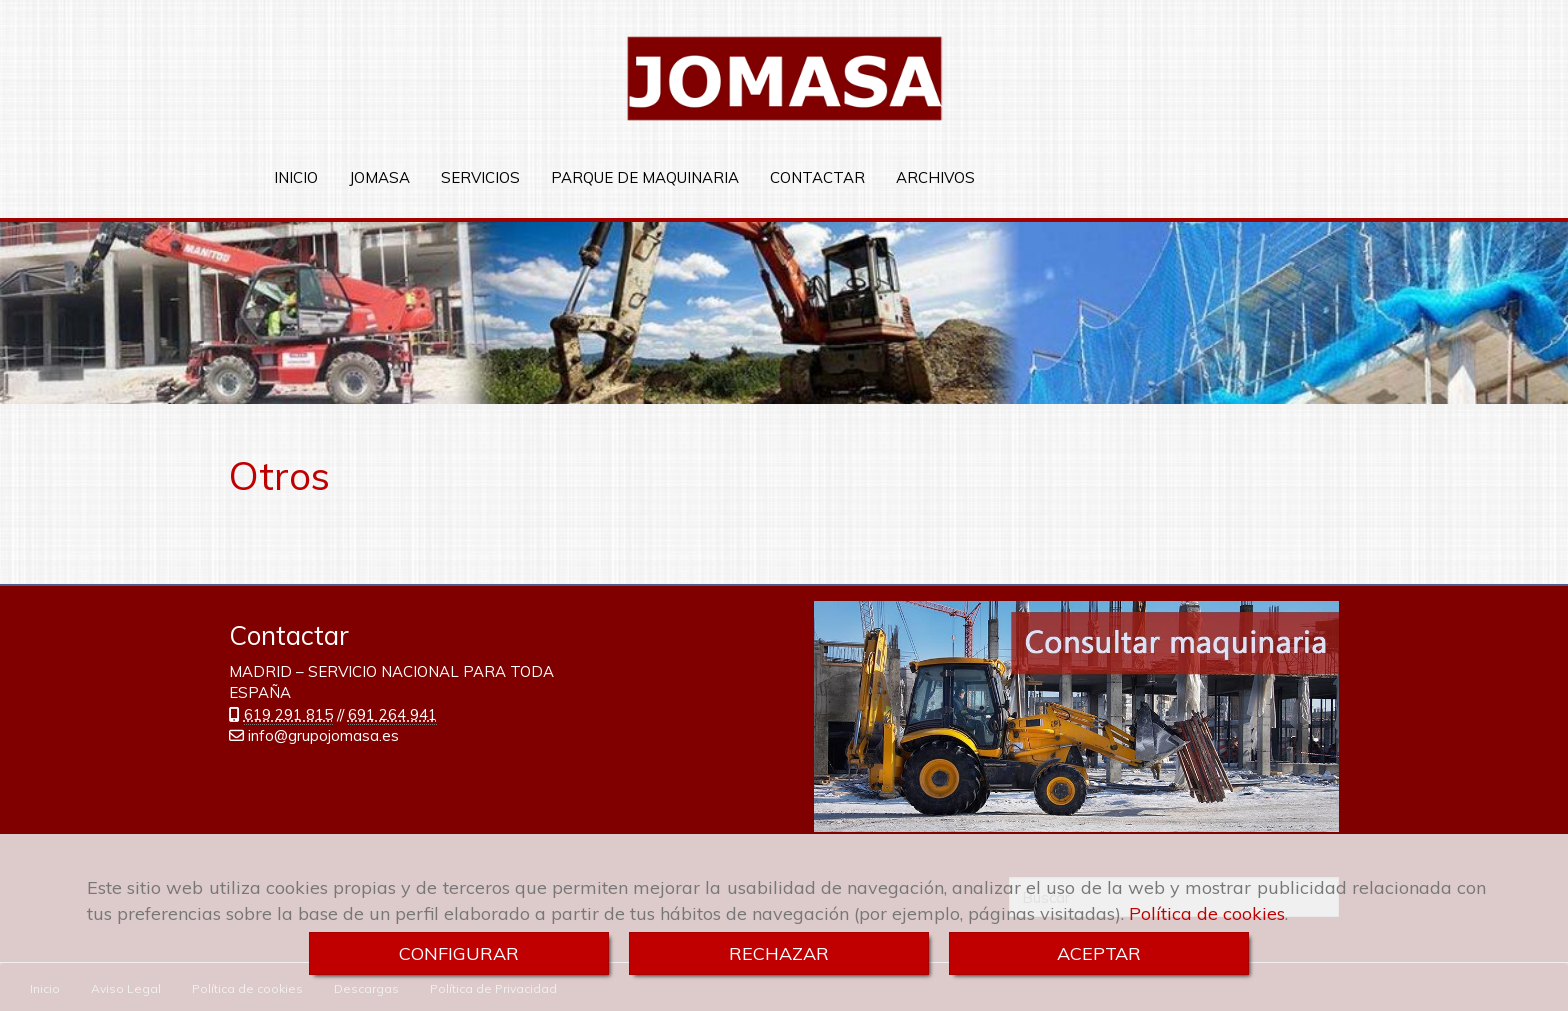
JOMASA (379, 177)
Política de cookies (1207, 913)
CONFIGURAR (459, 953)
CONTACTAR (817, 177)
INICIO (296, 177)
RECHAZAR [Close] (779, 953)
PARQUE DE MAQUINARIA (645, 177)
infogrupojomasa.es (323, 734)
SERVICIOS (480, 177)
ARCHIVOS (935, 177)
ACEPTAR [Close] (1099, 953)
